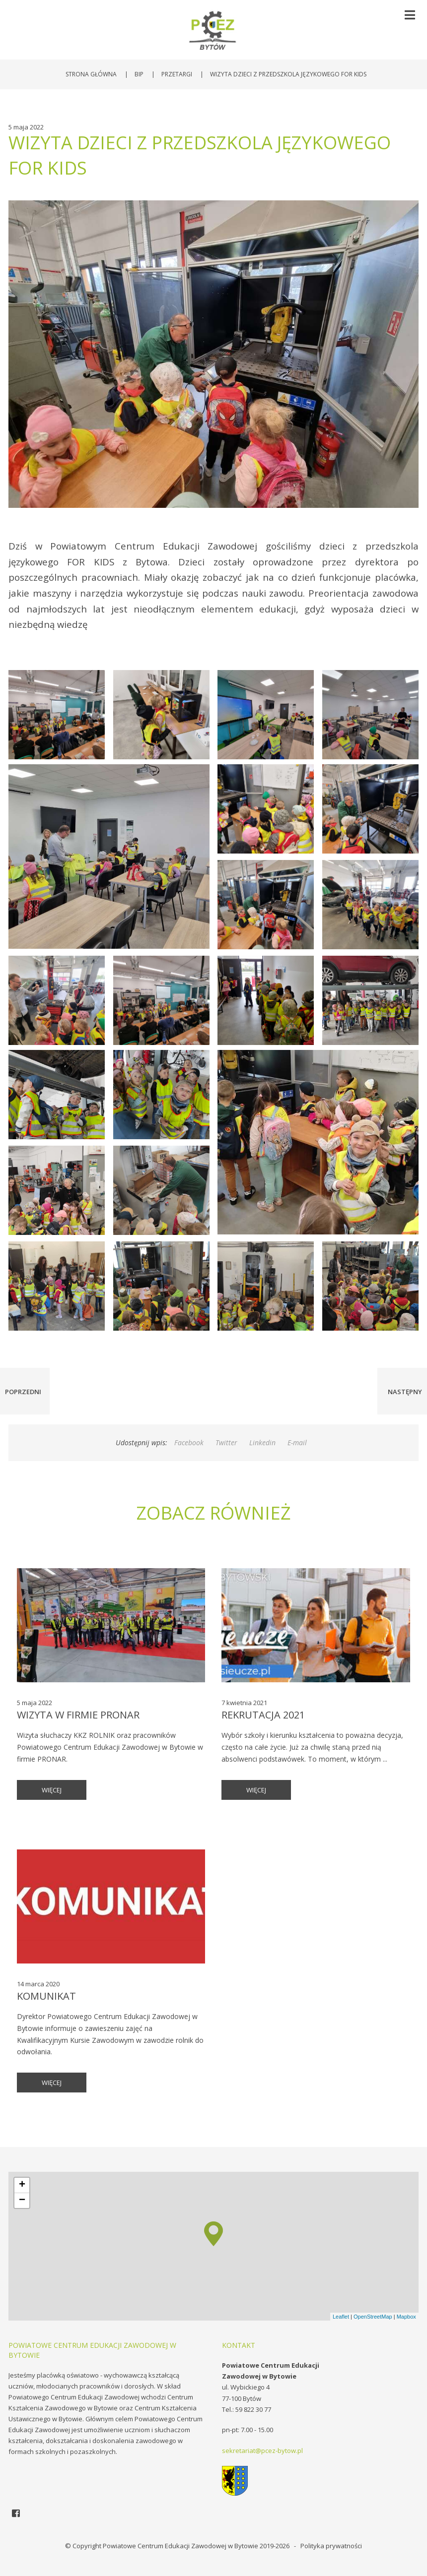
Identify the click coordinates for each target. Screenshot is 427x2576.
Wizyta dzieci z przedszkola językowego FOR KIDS (288, 74)
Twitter (226, 1442)
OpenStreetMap (373, 2317)
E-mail (297, 1442)
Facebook (189, 1442)
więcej (52, 1789)
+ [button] (22, 2185)
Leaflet (341, 2317)
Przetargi (176, 74)
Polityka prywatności (331, 2545)
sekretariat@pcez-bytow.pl (262, 2450)
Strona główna (91, 74)
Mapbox (406, 2317)
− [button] (22, 2200)
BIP (139, 74)
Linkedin (262, 1442)
